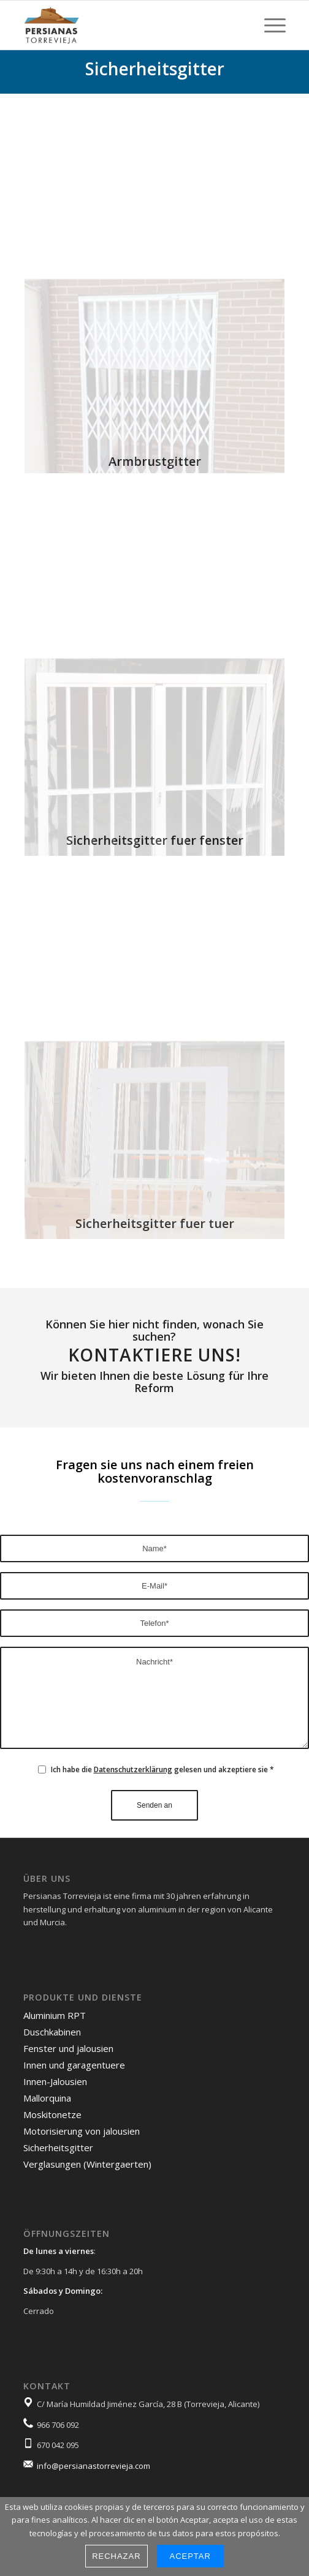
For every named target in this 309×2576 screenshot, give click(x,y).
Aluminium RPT (54, 2015)
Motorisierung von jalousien (81, 2131)
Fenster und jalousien (68, 2048)
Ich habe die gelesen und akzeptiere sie (162, 1769)
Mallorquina (47, 2098)
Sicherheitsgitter (58, 2147)
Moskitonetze (52, 2114)
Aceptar (190, 2556)
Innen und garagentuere (74, 2065)
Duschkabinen (52, 2032)
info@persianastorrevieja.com (93, 2465)
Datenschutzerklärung (133, 1769)
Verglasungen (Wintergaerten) (87, 2164)
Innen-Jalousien (55, 2081)
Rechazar (116, 2556)
